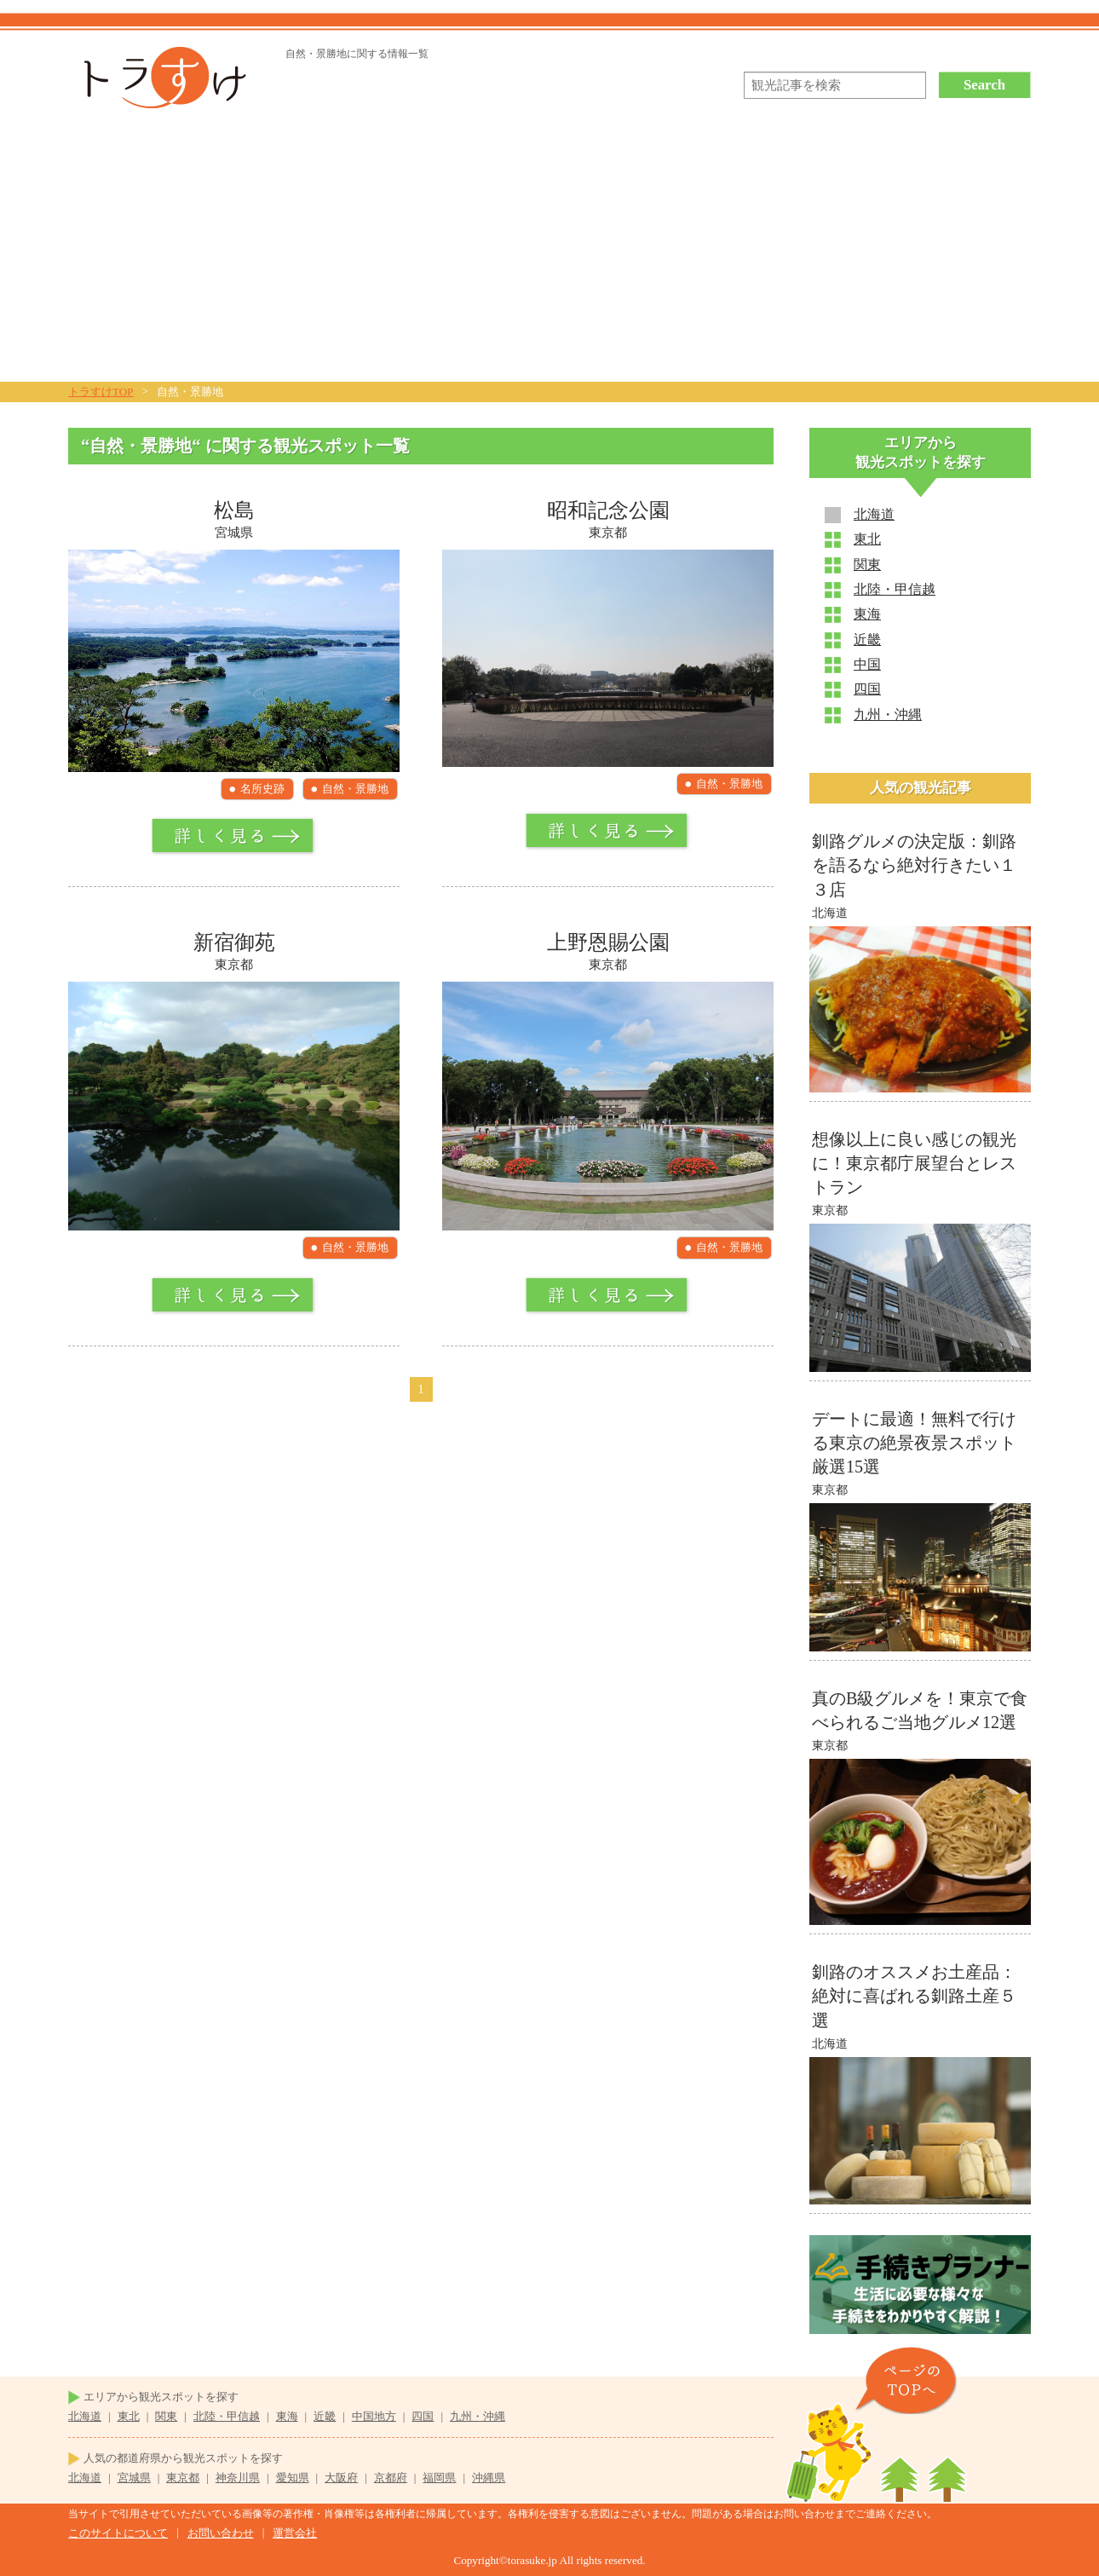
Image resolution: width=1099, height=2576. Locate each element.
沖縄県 (488, 2477)
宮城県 (134, 2477)
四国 (867, 689)
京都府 (390, 2477)
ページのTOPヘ (905, 2380)
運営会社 (295, 2533)
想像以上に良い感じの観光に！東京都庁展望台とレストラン (914, 1163)
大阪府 (341, 2477)
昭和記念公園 (608, 510)
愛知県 (292, 2477)
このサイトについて (118, 2533)
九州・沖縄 (888, 714)
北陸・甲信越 (894, 589)
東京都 (182, 2477)
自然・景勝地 (355, 788)
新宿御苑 (234, 942)
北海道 (874, 514)
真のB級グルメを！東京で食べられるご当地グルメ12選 (919, 1710)
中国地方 (374, 2416)
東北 (867, 539)
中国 (867, 664)
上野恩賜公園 (608, 942)
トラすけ (159, 77)
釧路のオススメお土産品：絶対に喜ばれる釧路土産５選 (914, 1995)
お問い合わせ (220, 2533)
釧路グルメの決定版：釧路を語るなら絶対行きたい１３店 (914, 865)
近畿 (867, 639)
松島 (234, 510)
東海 (867, 614)
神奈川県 (238, 2477)
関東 (867, 564)
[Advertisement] (549, 254)
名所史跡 (262, 788)
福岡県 (439, 2477)
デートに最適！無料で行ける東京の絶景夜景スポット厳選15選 (914, 1442)
